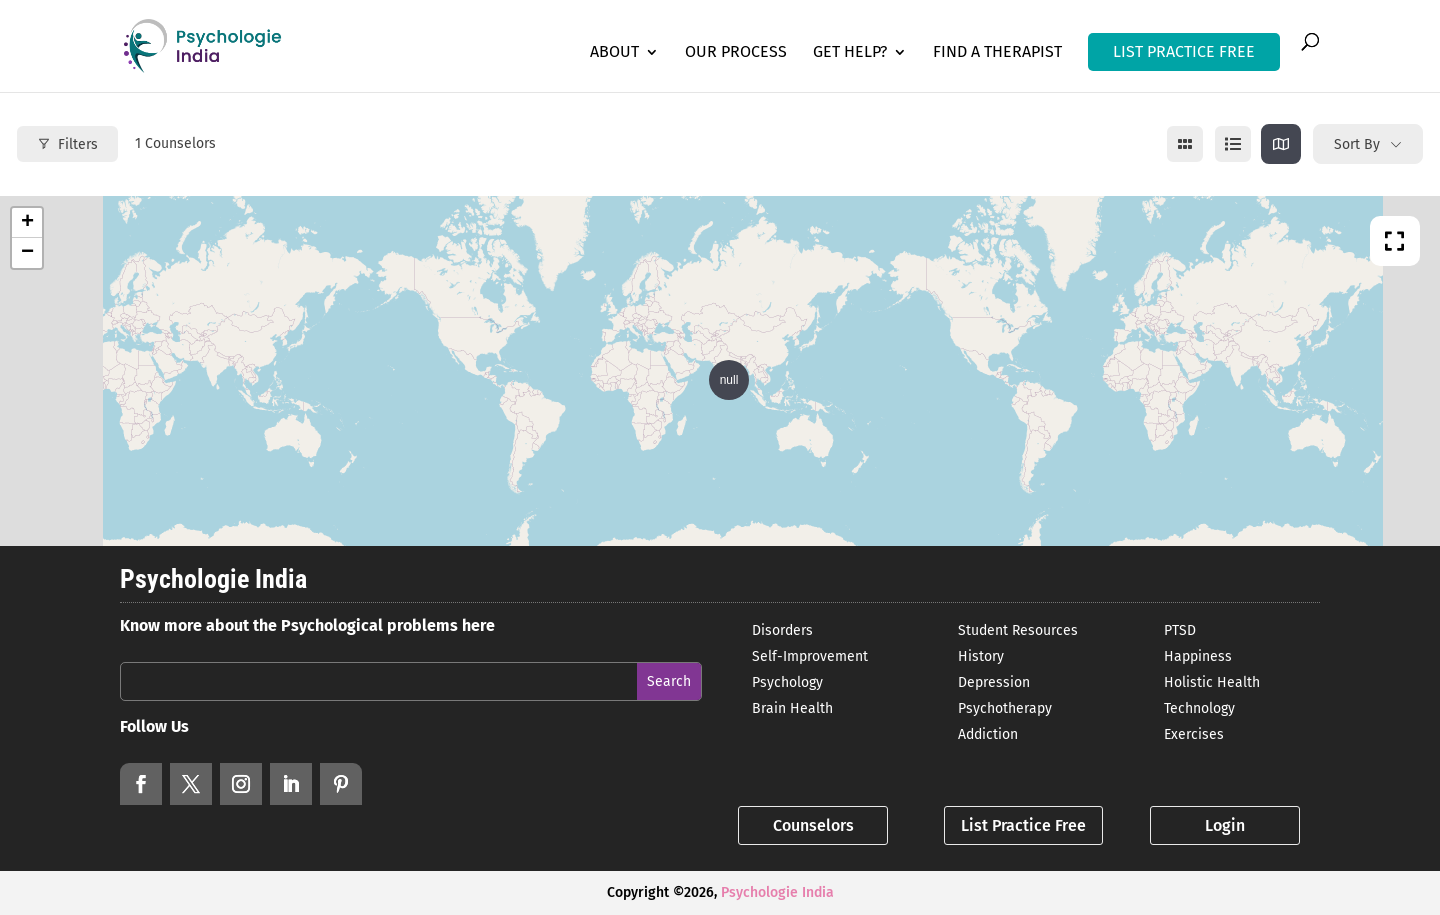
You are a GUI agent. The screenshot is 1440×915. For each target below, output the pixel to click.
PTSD (1180, 630)
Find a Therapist (997, 53)
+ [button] (27, 223)
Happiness (1198, 656)
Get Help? (850, 53)
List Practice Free (1023, 825)
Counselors (813, 825)
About (614, 53)
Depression (994, 682)
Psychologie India (777, 892)
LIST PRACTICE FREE (1184, 51)
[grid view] (1185, 144)
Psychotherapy (1005, 708)
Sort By (1357, 144)
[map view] (1281, 144)
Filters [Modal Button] (67, 144)
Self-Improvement (810, 656)
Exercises (1194, 734)
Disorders (782, 630)
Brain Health (792, 708)
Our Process (736, 53)
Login (1225, 825)
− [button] (27, 253)
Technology (1199, 708)
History (981, 656)
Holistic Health (1212, 682)
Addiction (988, 734)
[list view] (1233, 144)
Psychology (787, 682)
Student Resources (1018, 630)
